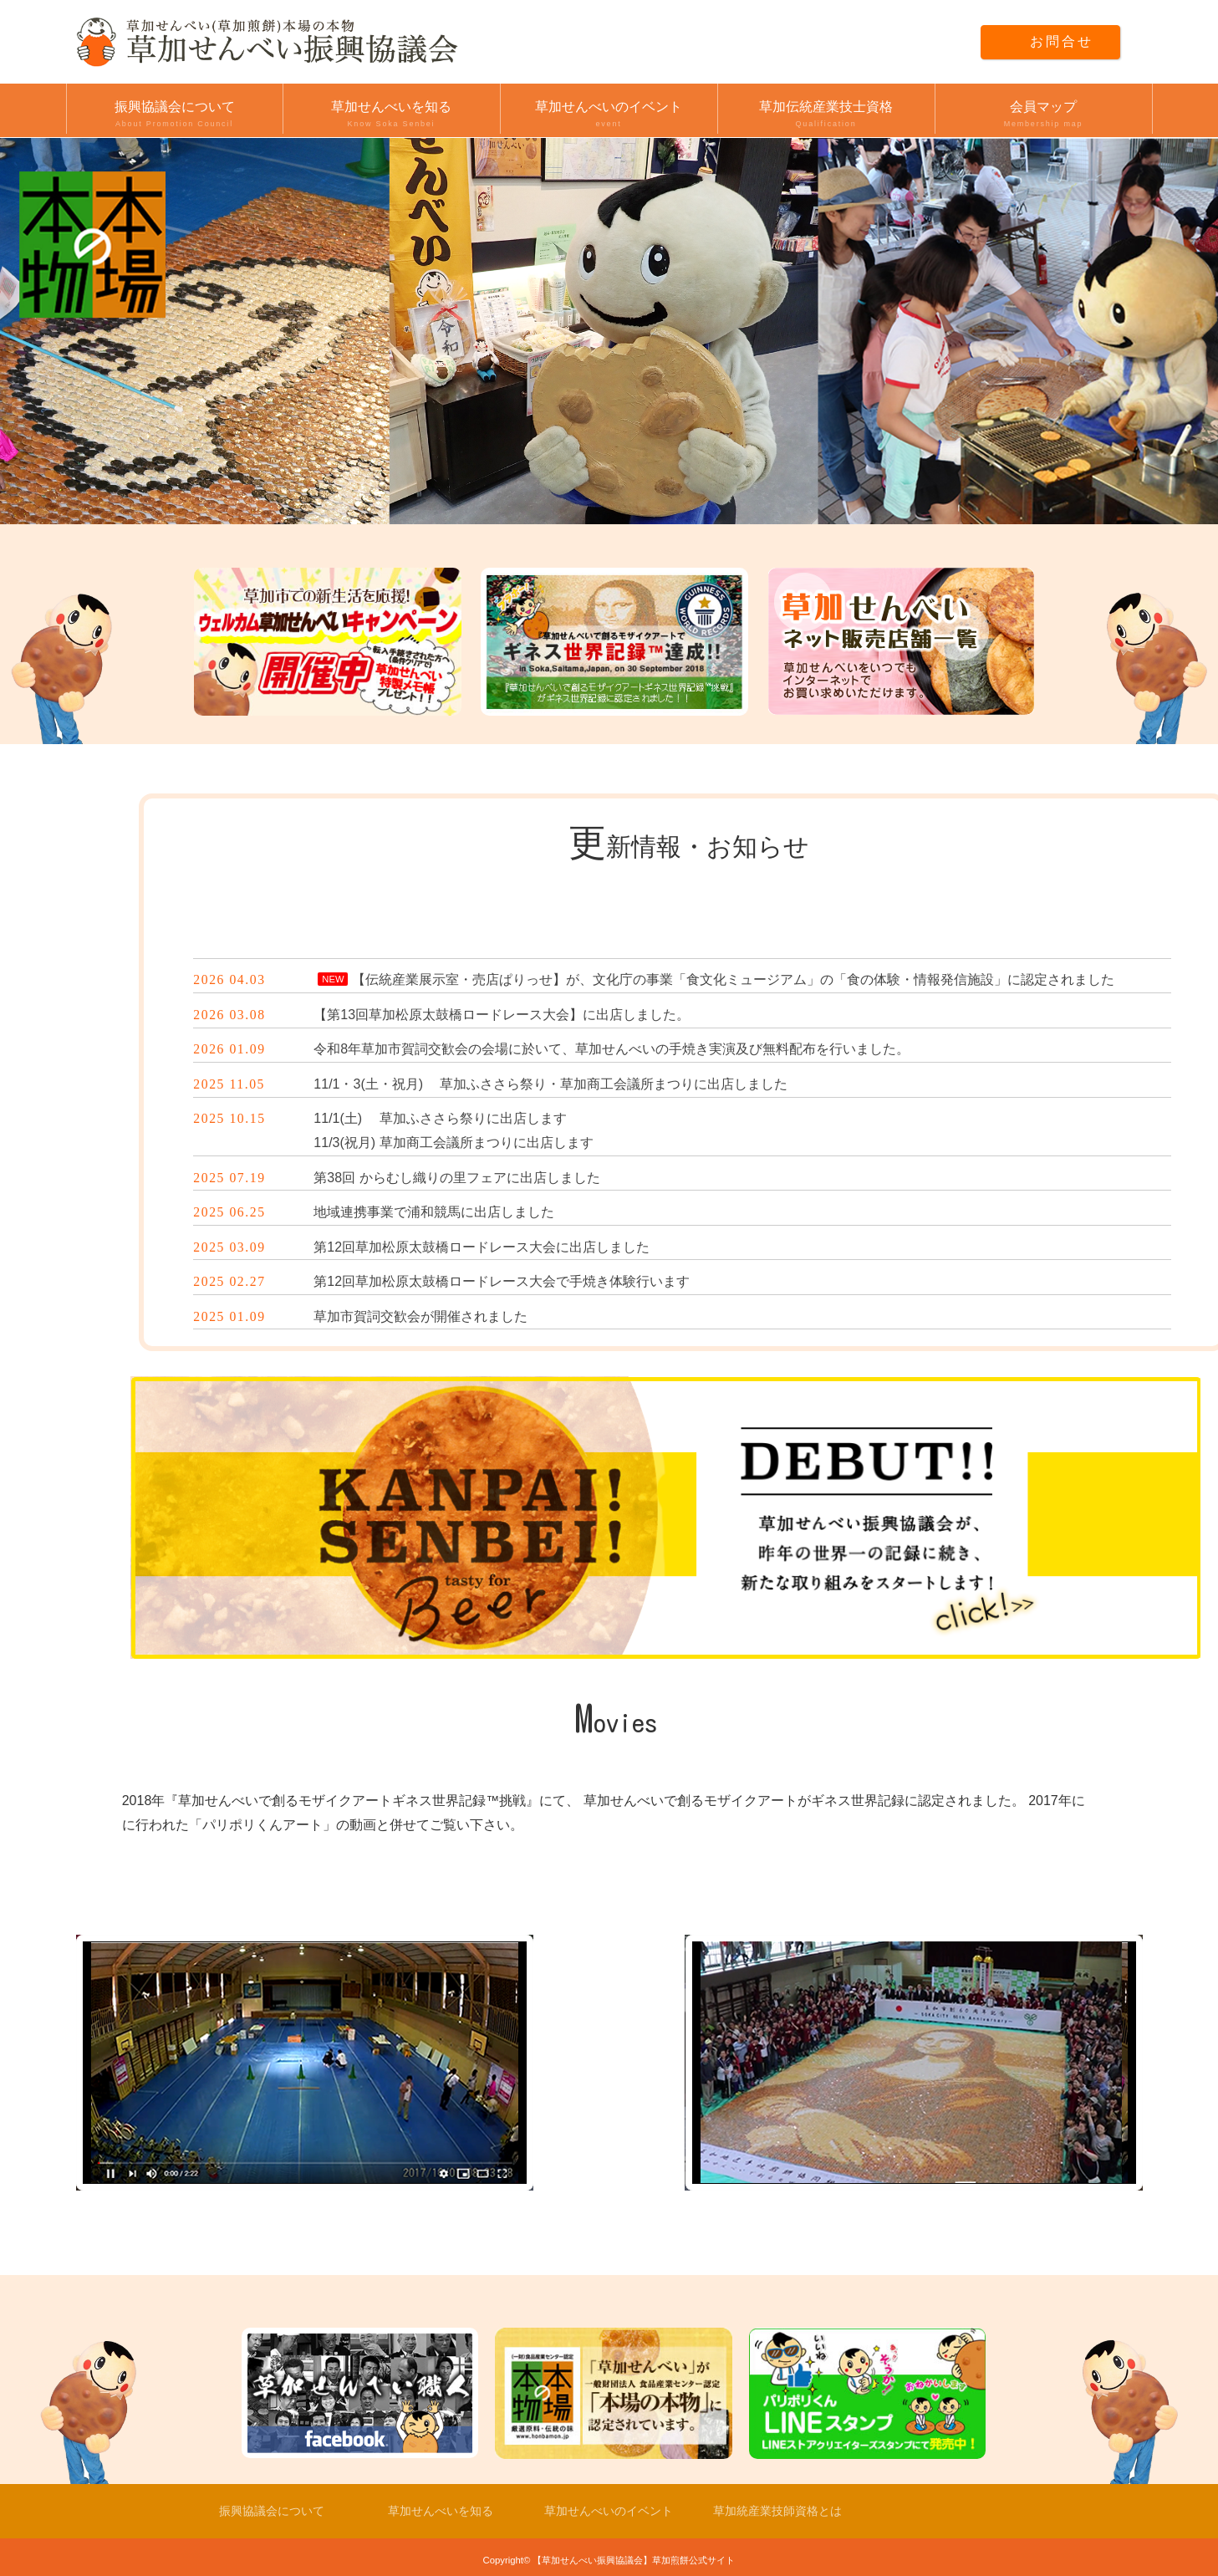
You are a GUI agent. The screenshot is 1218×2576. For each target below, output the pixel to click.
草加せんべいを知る (391, 114)
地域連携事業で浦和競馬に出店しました (433, 1212)
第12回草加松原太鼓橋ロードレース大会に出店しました (481, 1247)
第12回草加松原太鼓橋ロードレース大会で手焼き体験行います (501, 1281)
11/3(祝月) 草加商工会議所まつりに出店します (453, 1142)
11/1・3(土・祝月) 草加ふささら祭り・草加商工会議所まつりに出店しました (550, 1084)
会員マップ (1043, 114)
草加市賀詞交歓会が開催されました (420, 1316)
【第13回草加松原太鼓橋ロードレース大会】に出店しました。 (501, 1014)
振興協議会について (175, 114)
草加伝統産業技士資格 (826, 114)
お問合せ (1058, 41)
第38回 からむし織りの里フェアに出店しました (456, 1178)
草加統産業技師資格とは (777, 2510)
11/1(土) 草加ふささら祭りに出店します (439, 1118)
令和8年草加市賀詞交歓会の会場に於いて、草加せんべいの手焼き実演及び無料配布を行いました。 (611, 1049)
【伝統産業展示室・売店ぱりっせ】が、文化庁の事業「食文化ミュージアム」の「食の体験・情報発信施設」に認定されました (733, 979)
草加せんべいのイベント (609, 114)
